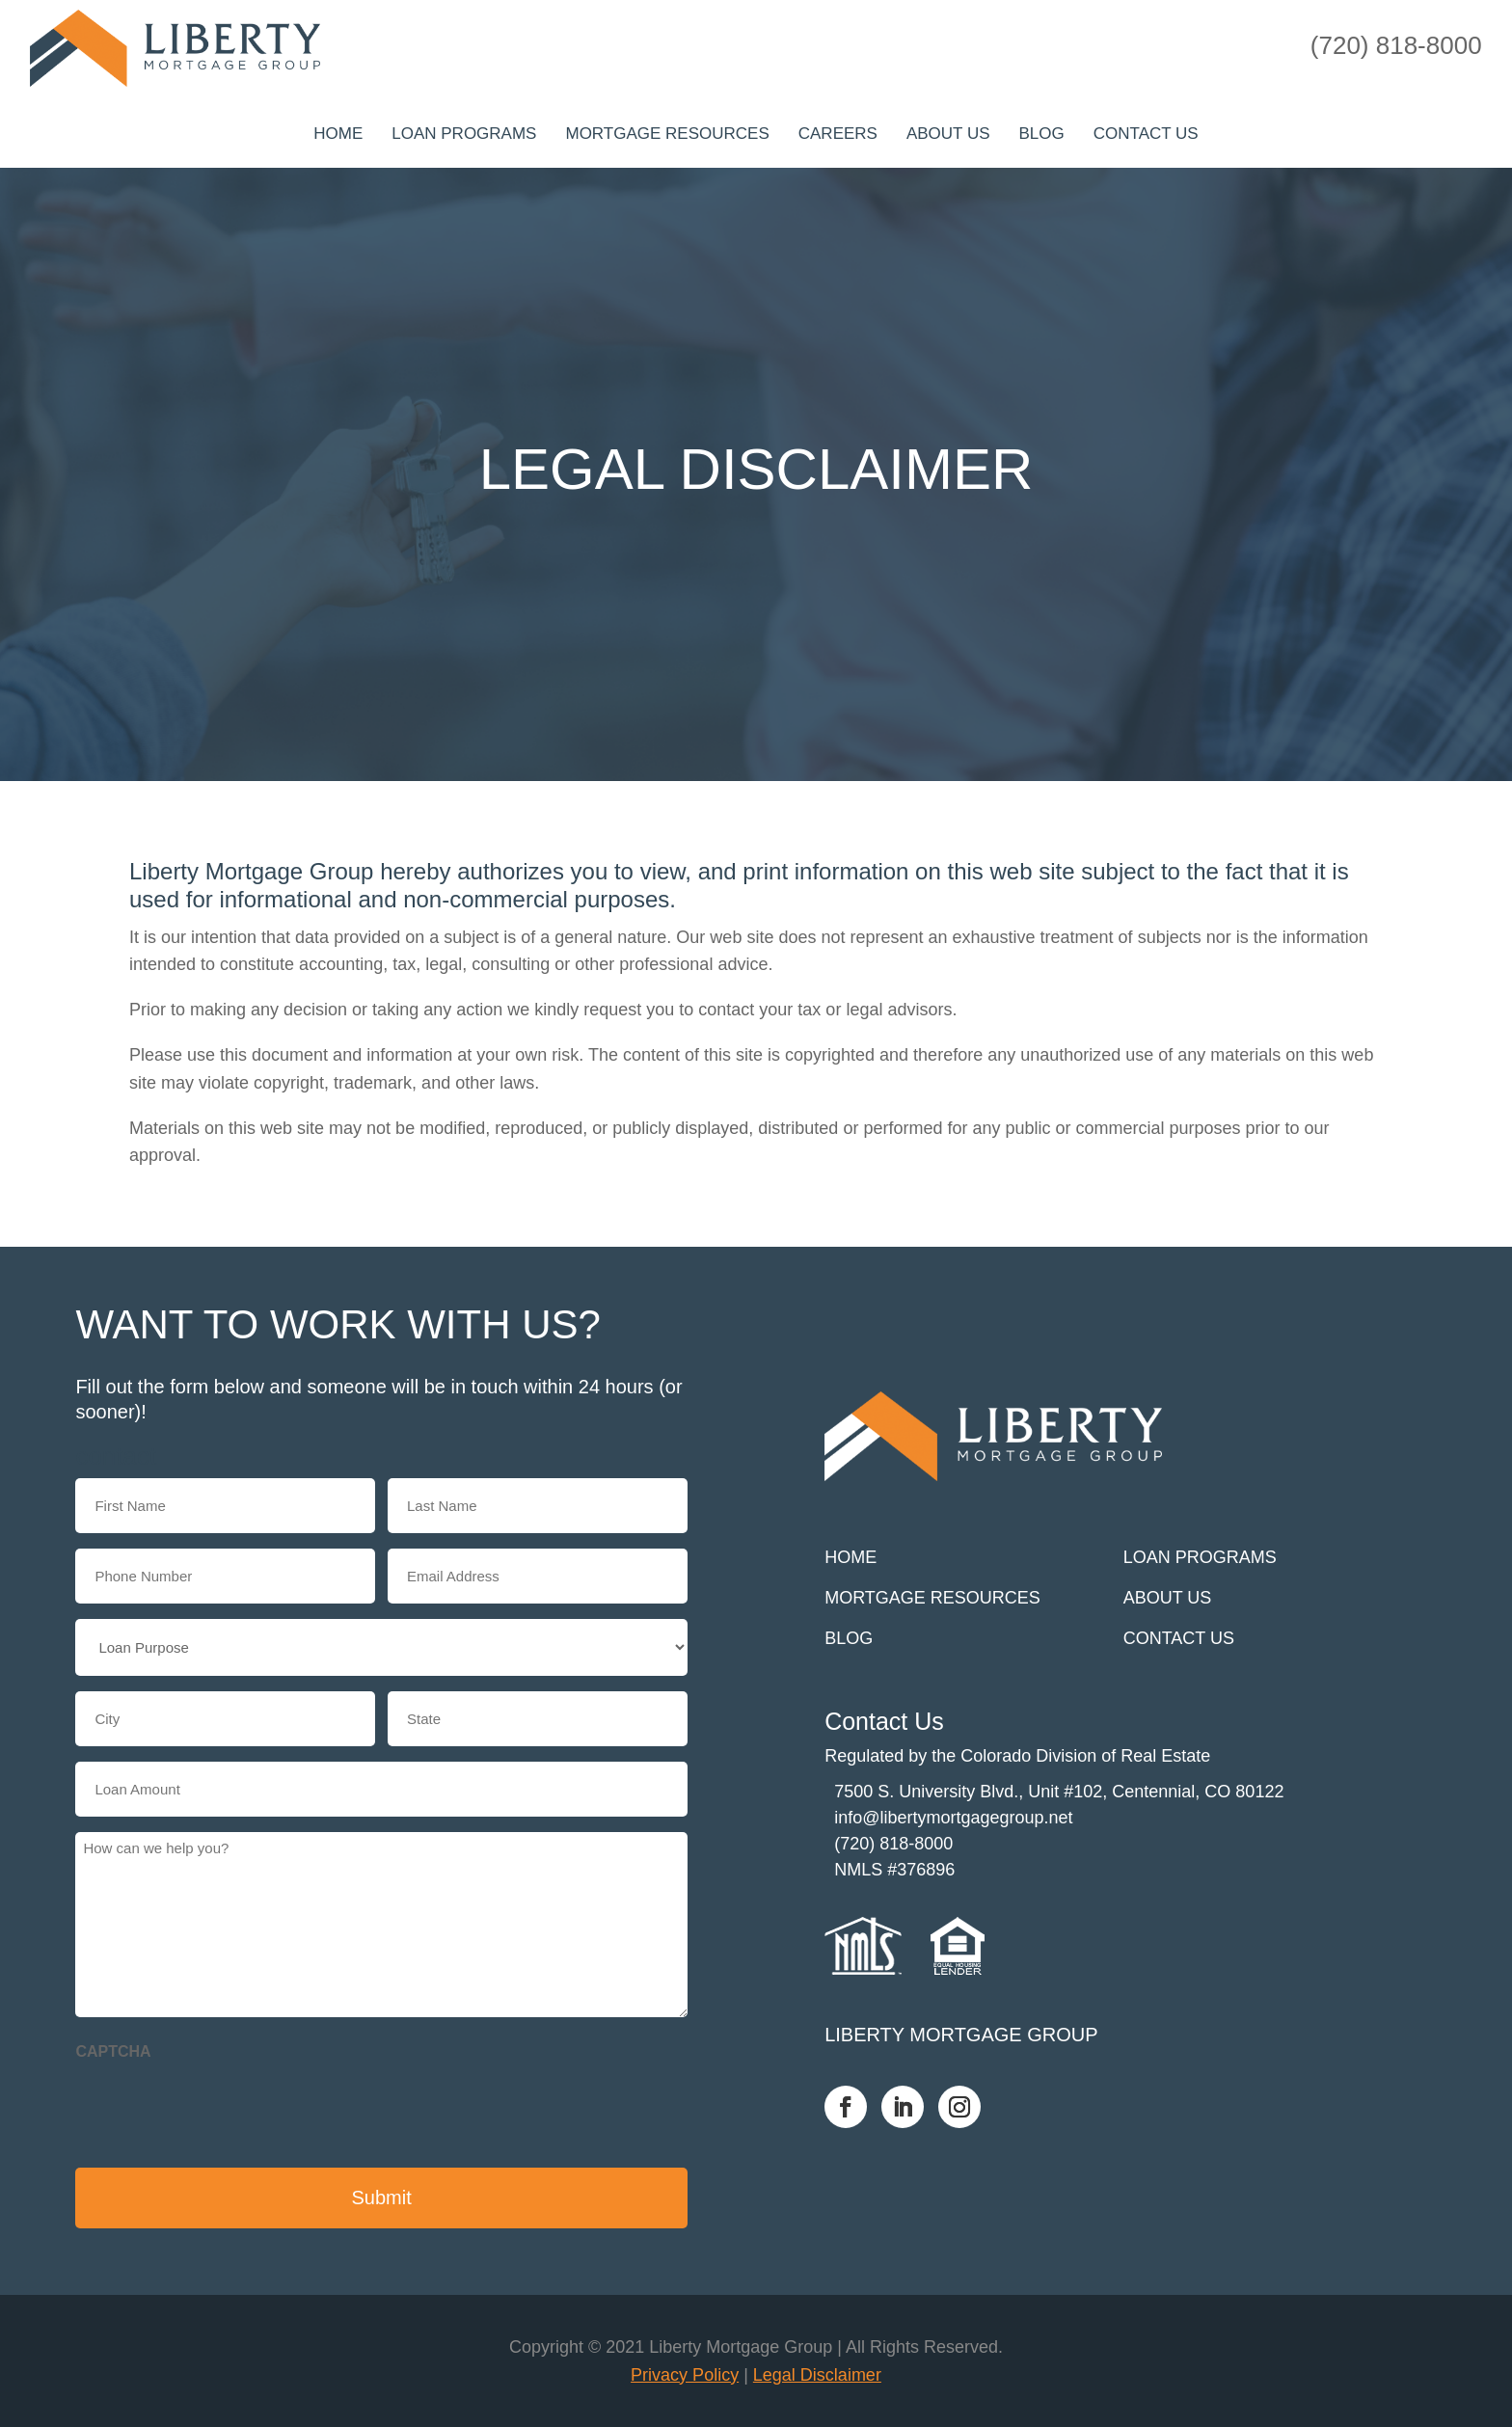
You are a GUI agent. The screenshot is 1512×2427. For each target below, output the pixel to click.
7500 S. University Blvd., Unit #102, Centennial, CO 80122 (1058, 1791)
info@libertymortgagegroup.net (953, 1817)
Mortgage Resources (667, 133)
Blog (1042, 133)
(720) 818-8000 (893, 1843)
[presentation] (221, 2108)
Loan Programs (464, 133)
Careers (838, 133)
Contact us (1146, 133)
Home (338, 133)
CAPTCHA (112, 2051)
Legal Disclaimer (817, 2375)
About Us (948, 133)
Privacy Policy (685, 2375)
